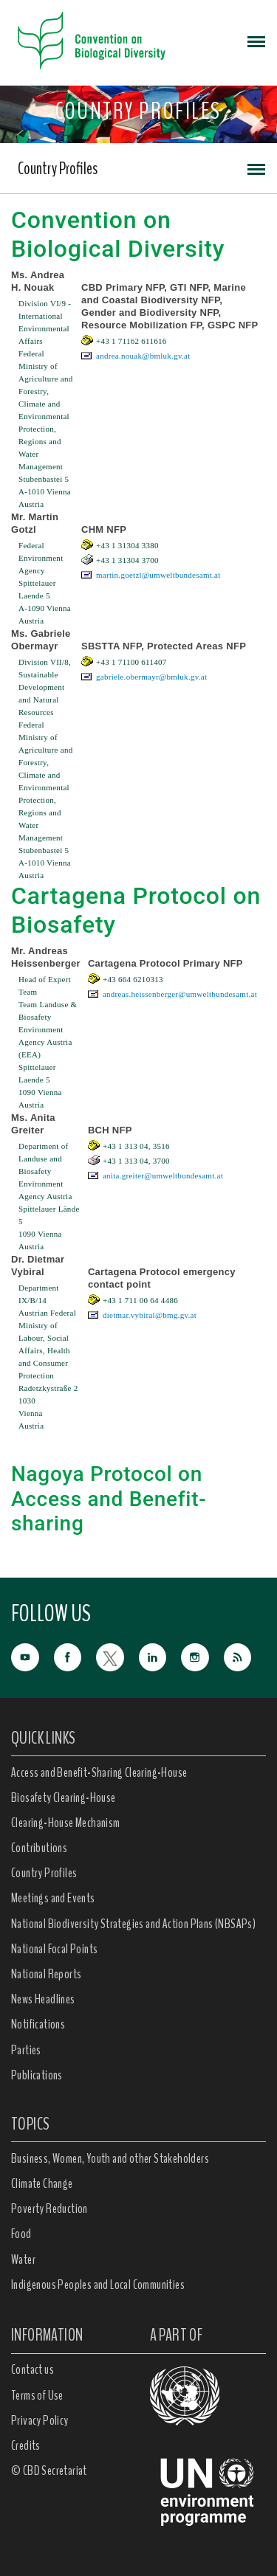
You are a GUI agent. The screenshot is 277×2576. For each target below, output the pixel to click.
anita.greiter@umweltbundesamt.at (163, 1175)
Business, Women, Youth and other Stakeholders (110, 2158)
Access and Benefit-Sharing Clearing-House (99, 1772)
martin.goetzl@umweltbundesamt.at (158, 574)
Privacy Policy (40, 2420)
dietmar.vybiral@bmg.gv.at (149, 1315)
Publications (37, 2075)
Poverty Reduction (49, 2208)
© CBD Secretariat (49, 2470)
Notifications (38, 2024)
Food (21, 2233)
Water (23, 2259)
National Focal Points (54, 1949)
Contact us (32, 2369)
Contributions (39, 1848)
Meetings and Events (53, 1898)
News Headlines (43, 1999)
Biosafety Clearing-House (63, 1797)
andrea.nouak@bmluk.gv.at (143, 355)
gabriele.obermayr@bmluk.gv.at (151, 676)
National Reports (46, 1974)
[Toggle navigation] (256, 40)
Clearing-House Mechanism (65, 1822)
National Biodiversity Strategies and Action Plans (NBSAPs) (133, 1924)
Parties (26, 2050)
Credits (26, 2445)
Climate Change (42, 2183)
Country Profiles (58, 168)
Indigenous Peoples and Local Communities (98, 2284)
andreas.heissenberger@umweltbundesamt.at (180, 994)
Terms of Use (37, 2395)
